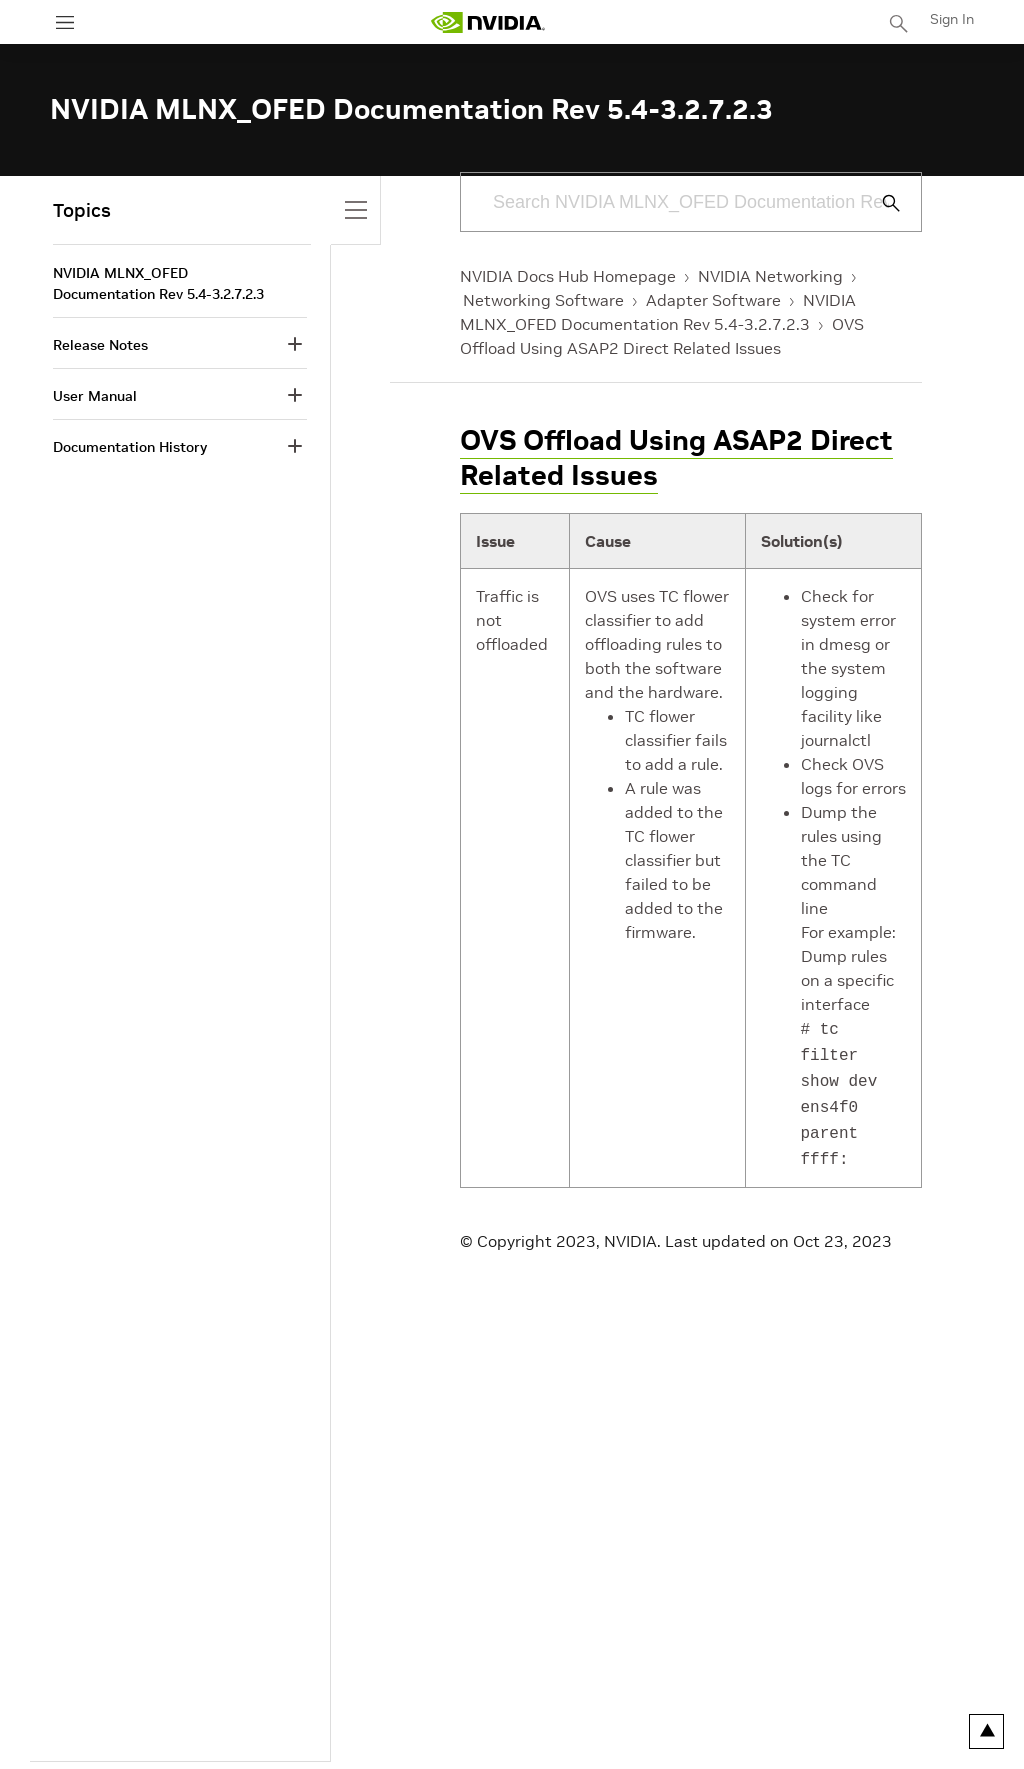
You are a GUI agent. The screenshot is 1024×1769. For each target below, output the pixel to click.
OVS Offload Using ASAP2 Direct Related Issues (676, 458)
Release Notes (100, 345)
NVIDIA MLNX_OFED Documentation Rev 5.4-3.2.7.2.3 (158, 283)
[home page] (488, 22)
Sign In (952, 19)
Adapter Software (713, 300)
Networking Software (543, 300)
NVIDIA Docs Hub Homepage (568, 276)
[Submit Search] (880, 203)
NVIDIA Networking (770, 276)
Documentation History (130, 447)
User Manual (95, 396)
